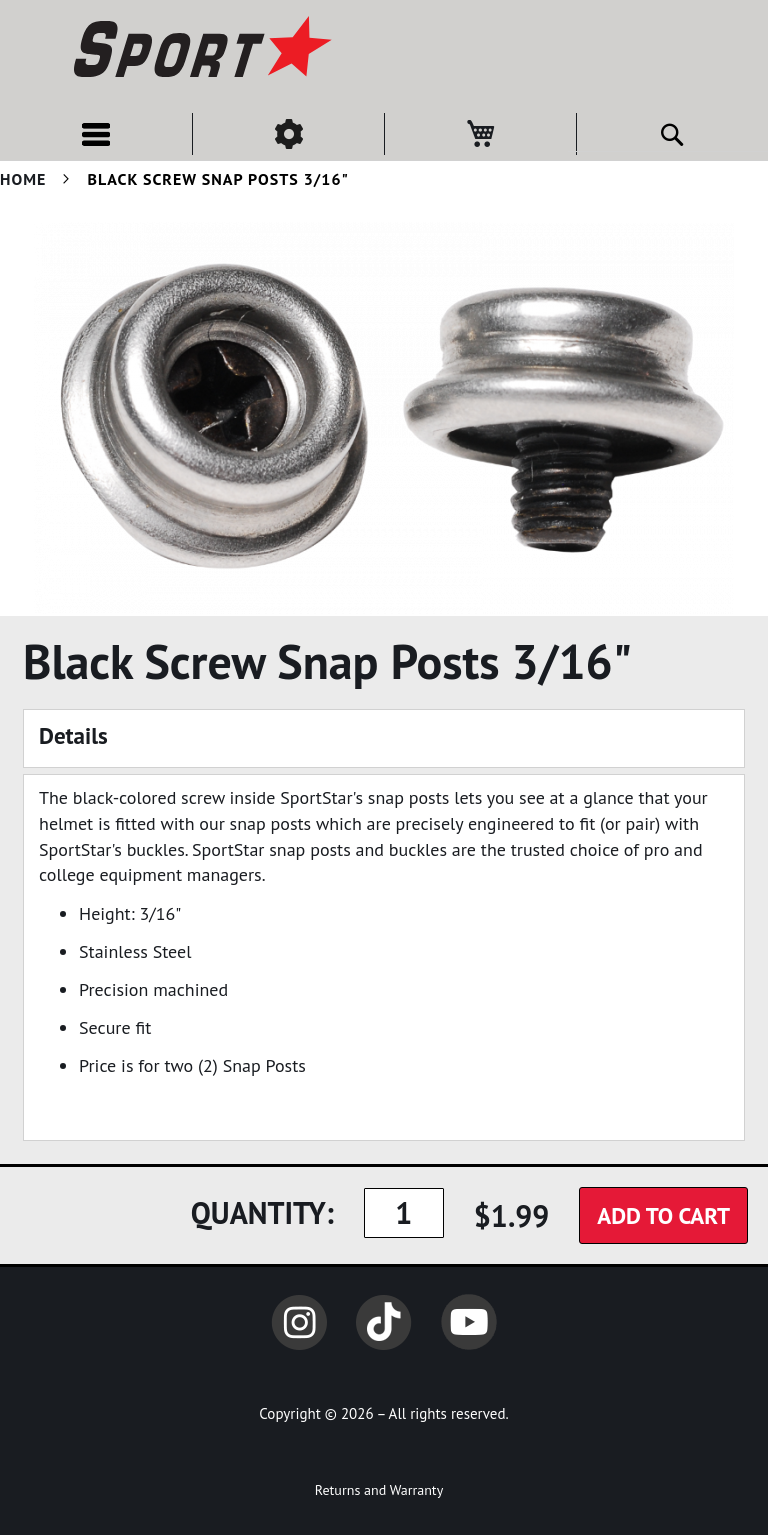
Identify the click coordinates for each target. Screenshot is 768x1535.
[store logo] (200, 50)
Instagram (299, 1322)
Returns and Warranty (379, 1490)
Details (73, 735)
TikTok (384, 1322)
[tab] (384, 738)
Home (23, 179)
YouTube (469, 1322)
